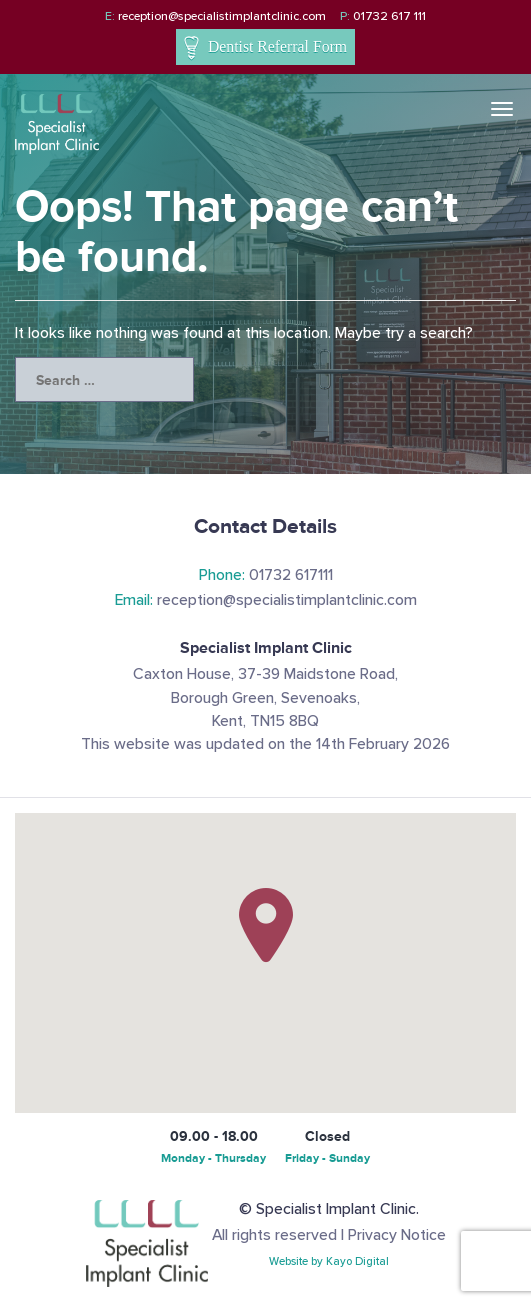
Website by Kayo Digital (329, 1261)
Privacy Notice (397, 1235)
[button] (266, 925)
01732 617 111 (383, 16)
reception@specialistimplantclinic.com (215, 16)
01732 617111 (266, 575)
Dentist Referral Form (265, 48)
